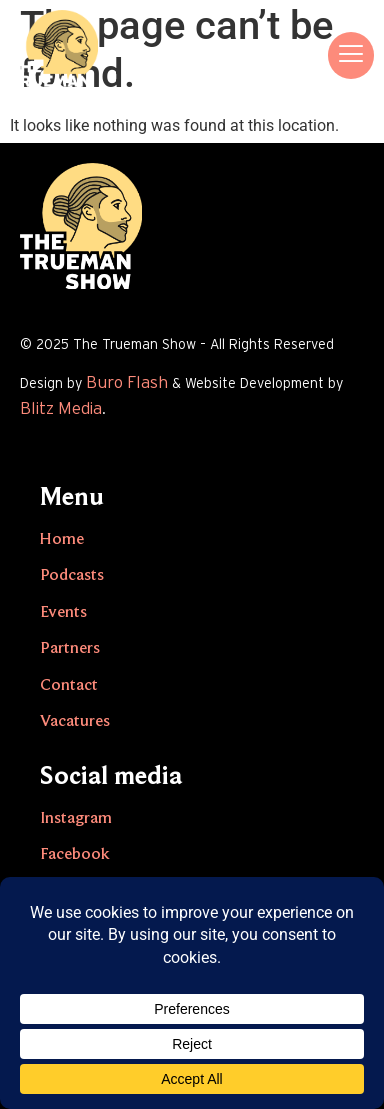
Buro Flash (127, 382)
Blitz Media (61, 408)
